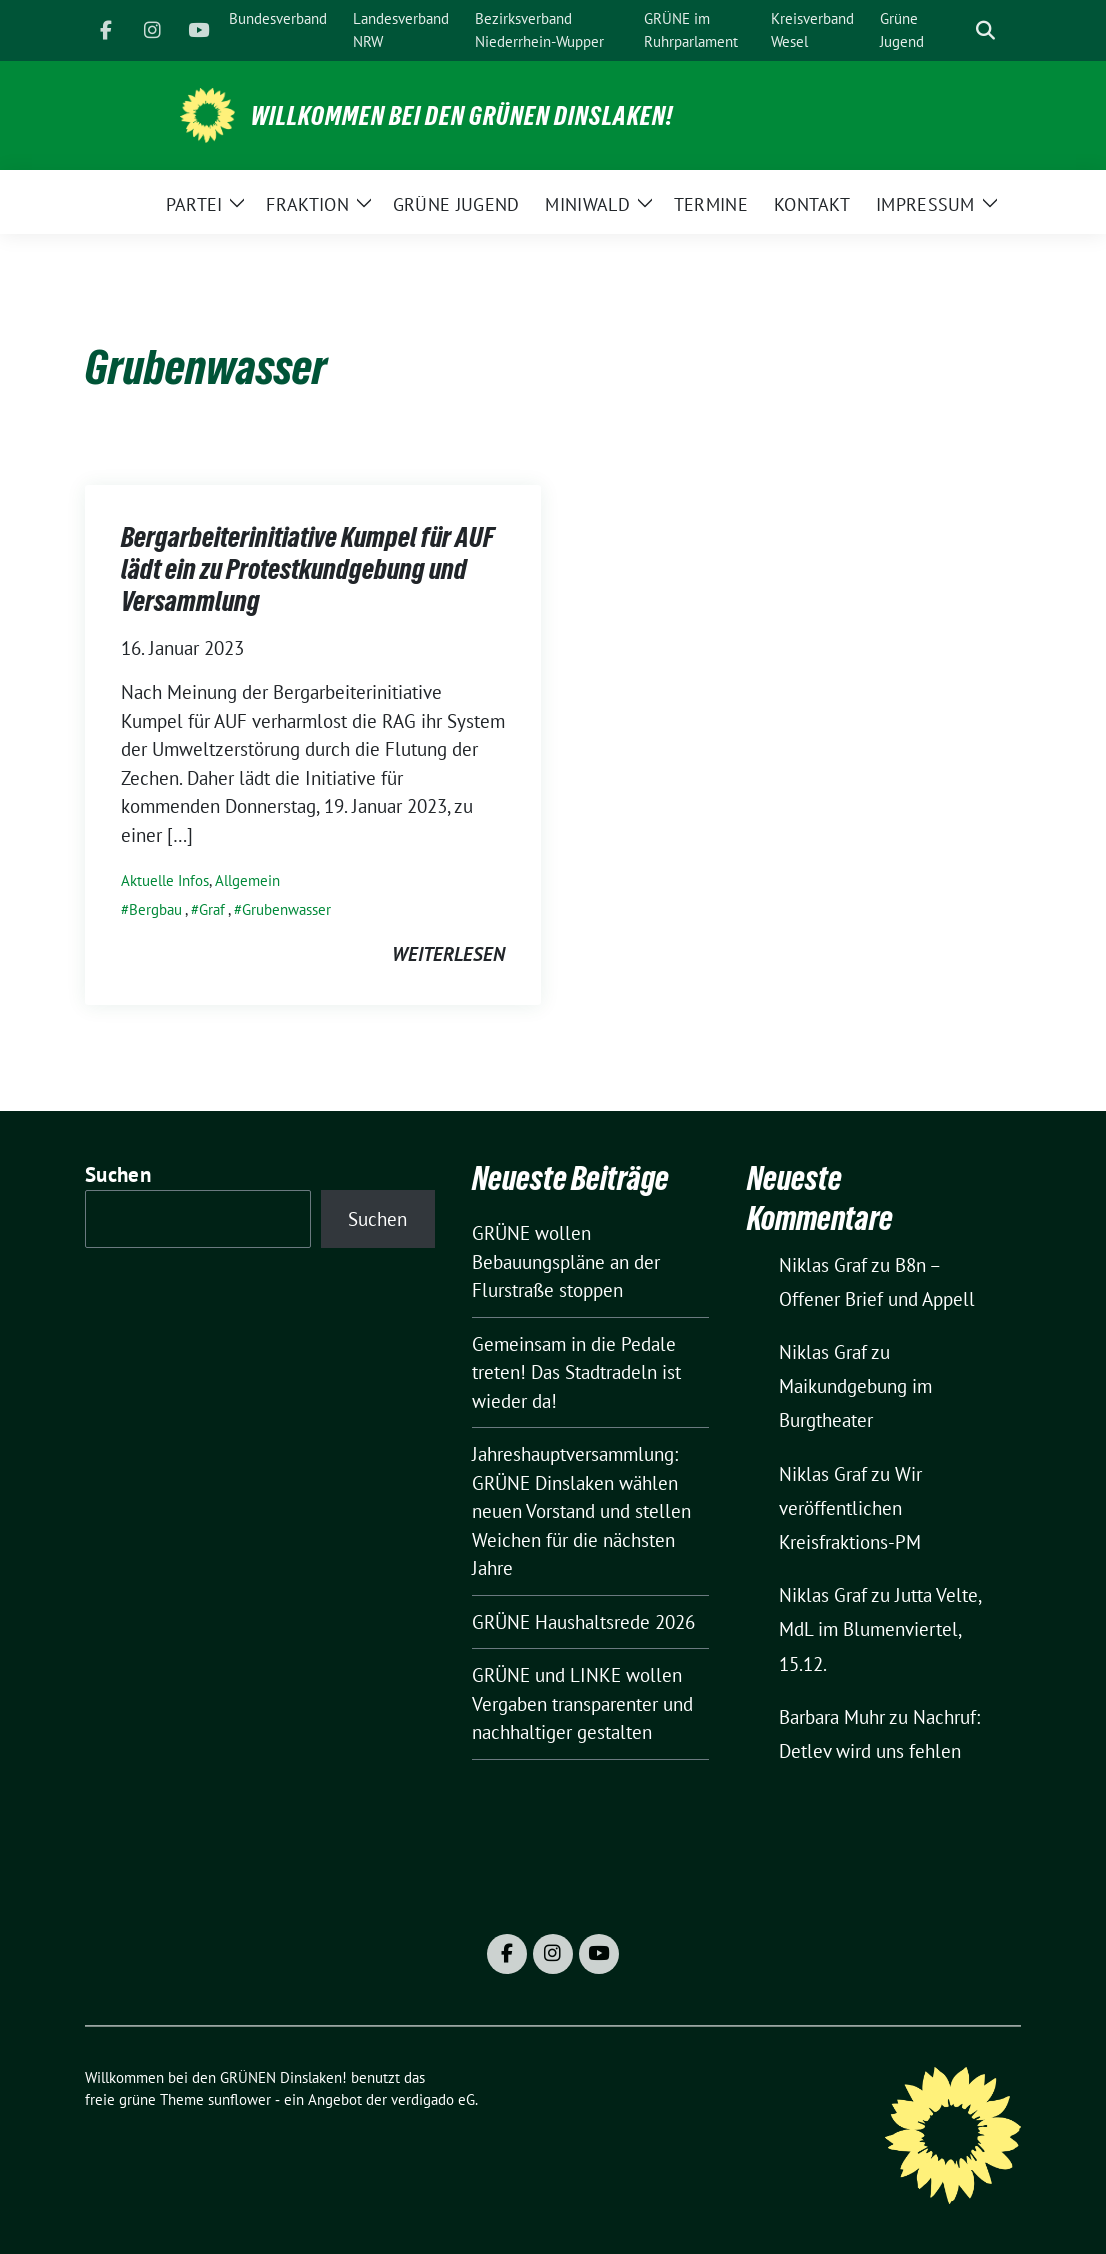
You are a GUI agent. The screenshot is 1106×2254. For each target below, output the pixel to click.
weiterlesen (448, 954)
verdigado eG (433, 2099)
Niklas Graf (823, 1265)
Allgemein (247, 880)
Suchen (118, 1174)
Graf (212, 909)
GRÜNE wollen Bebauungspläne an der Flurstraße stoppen (566, 1261)
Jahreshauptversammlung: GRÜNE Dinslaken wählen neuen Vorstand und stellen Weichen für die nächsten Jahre (581, 1511)
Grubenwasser (286, 909)
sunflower (239, 2099)
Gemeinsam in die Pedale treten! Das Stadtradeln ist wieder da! (576, 1372)
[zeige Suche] (985, 30)
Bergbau (155, 909)
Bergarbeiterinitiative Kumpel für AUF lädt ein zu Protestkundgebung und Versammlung (307, 569)
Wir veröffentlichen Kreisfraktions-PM (850, 1508)
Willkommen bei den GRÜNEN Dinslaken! (462, 116)
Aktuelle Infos (165, 880)
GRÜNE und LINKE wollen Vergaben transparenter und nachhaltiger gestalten (582, 1703)
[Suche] (957, 30)
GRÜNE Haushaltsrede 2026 (583, 1622)
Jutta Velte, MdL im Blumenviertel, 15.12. (880, 1629)
